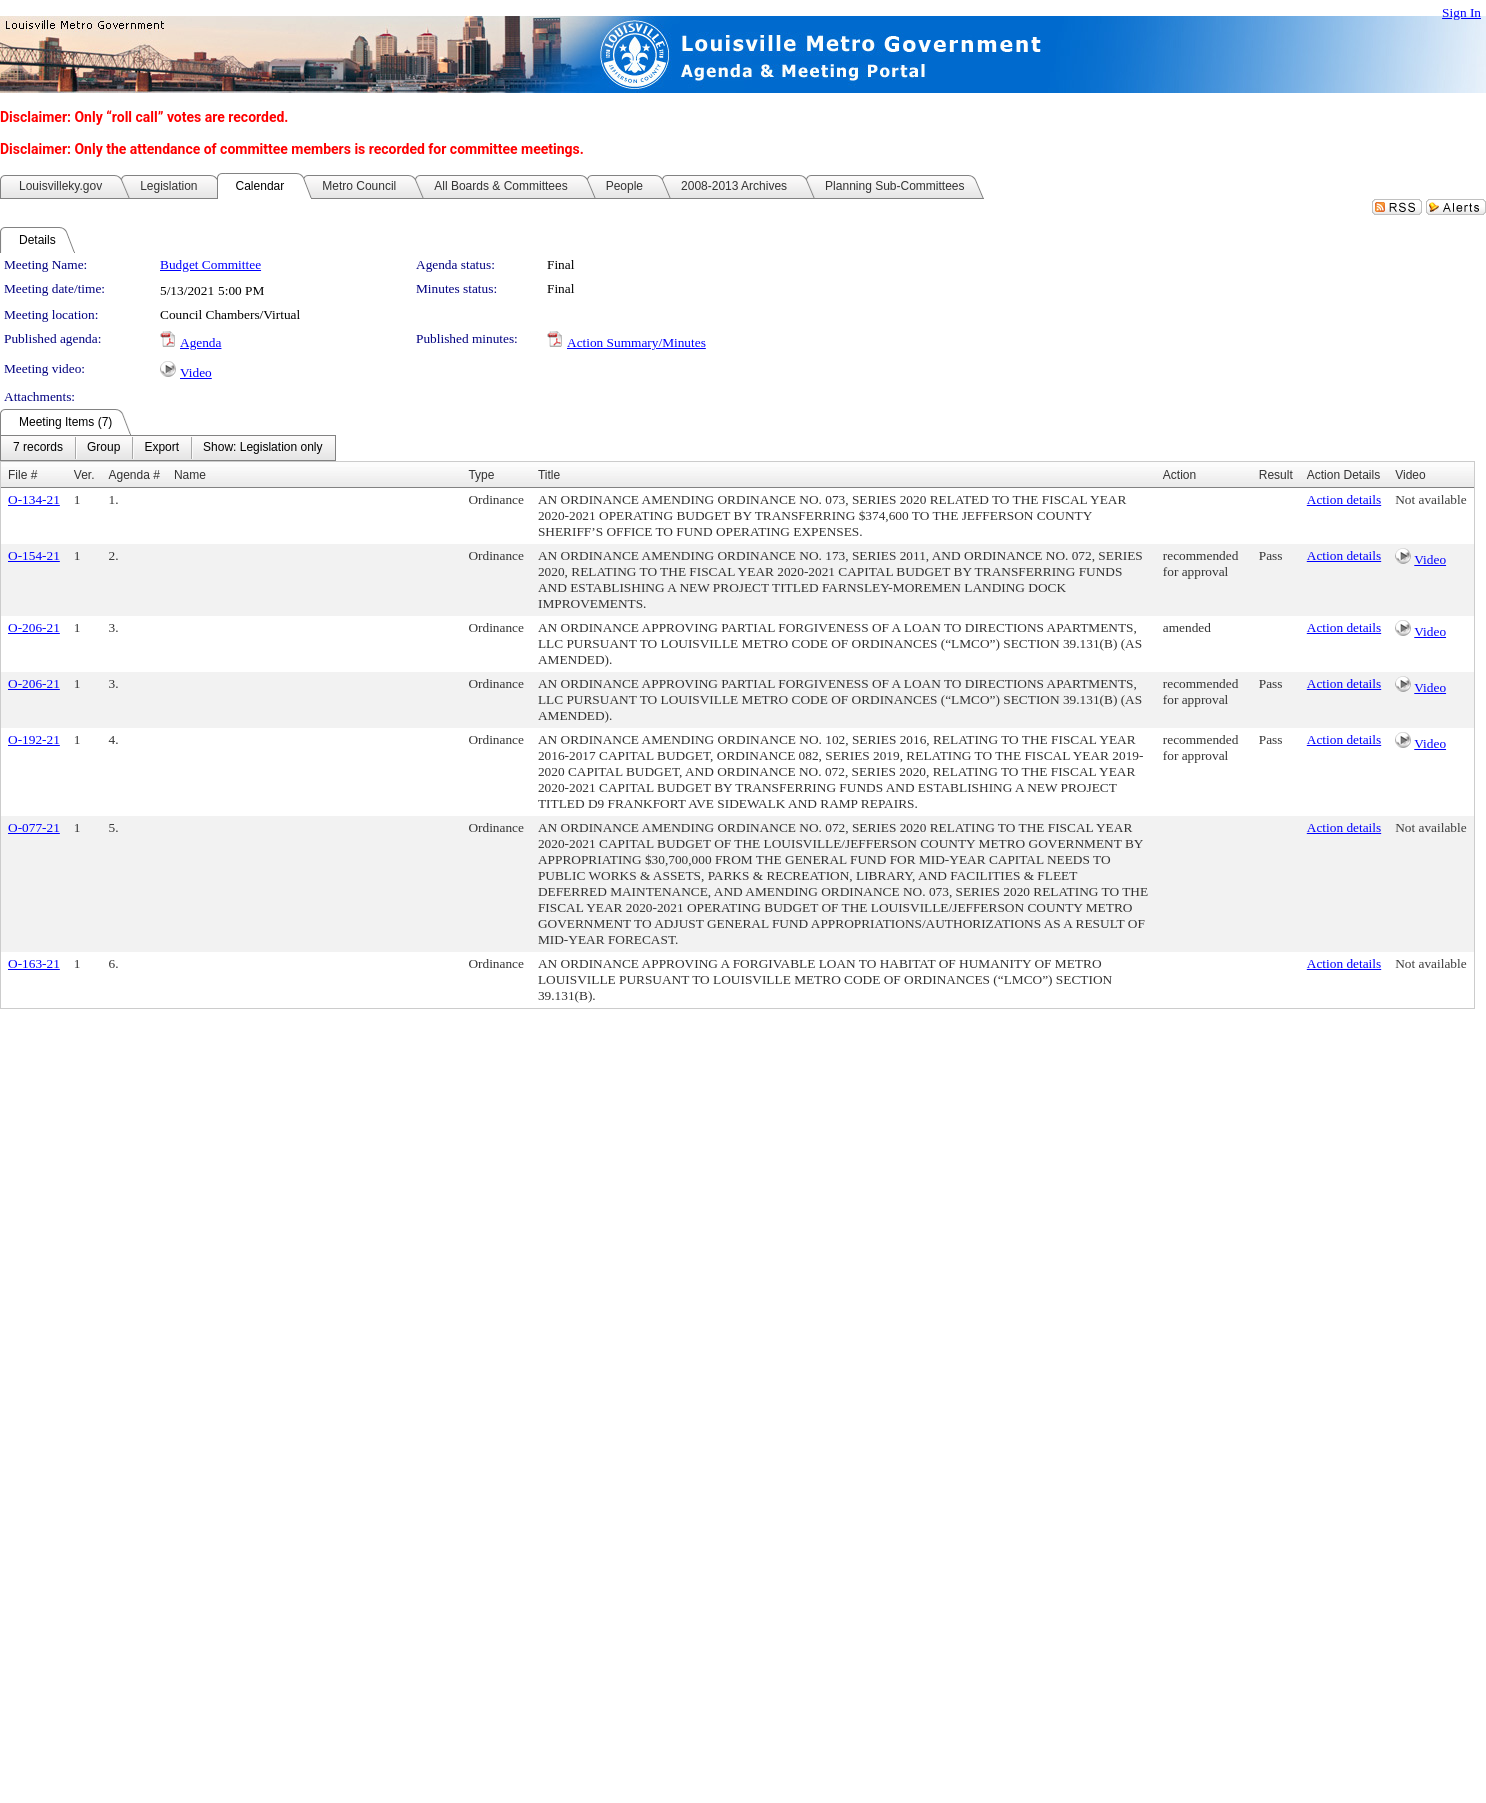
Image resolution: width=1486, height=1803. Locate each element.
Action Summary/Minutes (636, 342)
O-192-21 (34, 739)
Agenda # (134, 475)
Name (190, 475)
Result (1276, 475)
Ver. (84, 475)
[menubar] (168, 448)
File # (22, 475)
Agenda (200, 342)
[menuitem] (38, 448)
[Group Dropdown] (103, 448)
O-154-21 (34, 555)
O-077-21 (34, 827)
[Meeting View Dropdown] (262, 448)
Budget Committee (210, 264)
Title (549, 475)
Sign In (1461, 12)
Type (481, 475)
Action (1179, 475)
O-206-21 (34, 627)
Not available (1430, 499)
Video (196, 372)
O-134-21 (34, 499)
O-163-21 (34, 963)
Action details (1344, 499)
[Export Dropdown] (161, 448)
